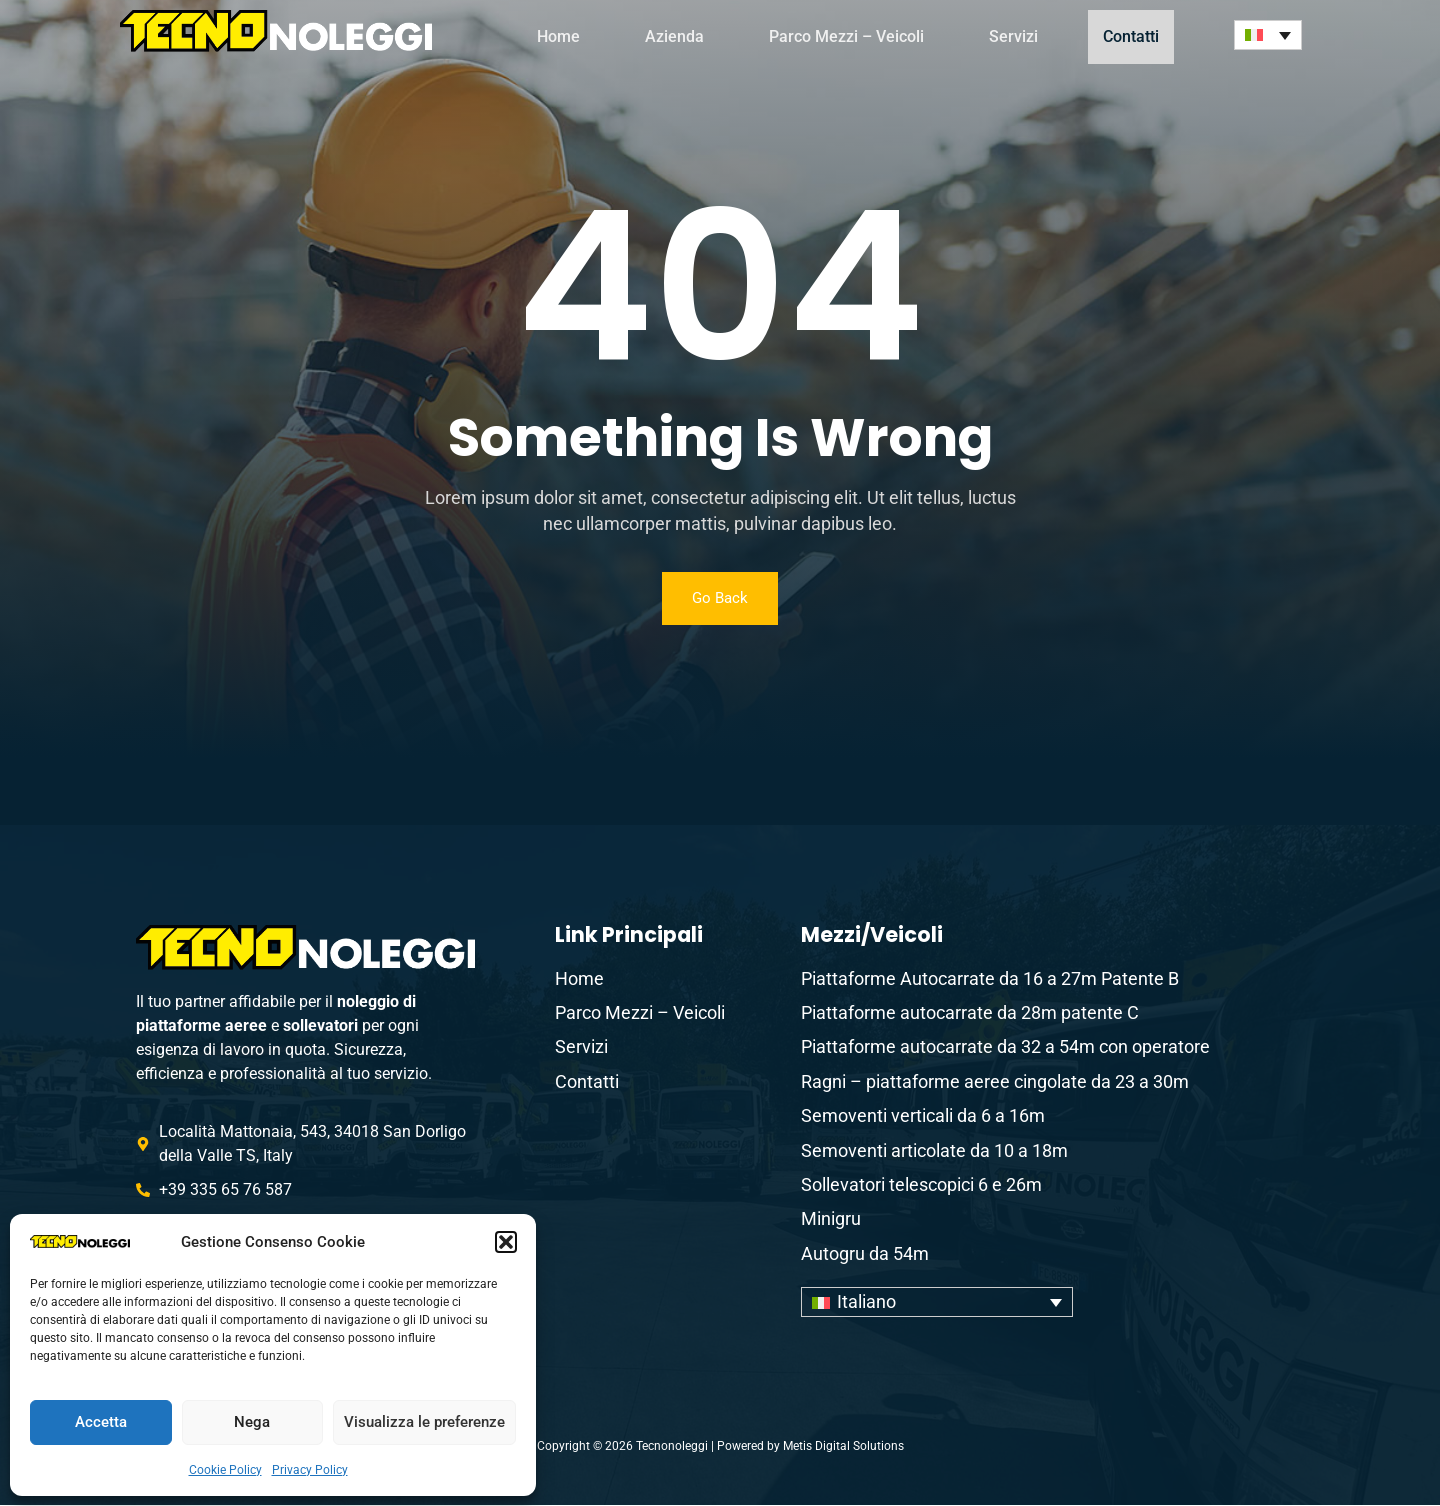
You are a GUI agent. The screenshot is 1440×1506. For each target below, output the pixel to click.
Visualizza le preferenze (424, 1422)
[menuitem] (1268, 35)
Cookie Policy (225, 1470)
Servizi (1013, 36)
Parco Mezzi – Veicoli (846, 36)
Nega (252, 1422)
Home (558, 36)
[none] (1268, 35)
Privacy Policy (310, 1470)
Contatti (1139, 36)
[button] (506, 1242)
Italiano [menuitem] (866, 1303)
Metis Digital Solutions (843, 1447)
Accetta (101, 1422)
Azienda (674, 36)
